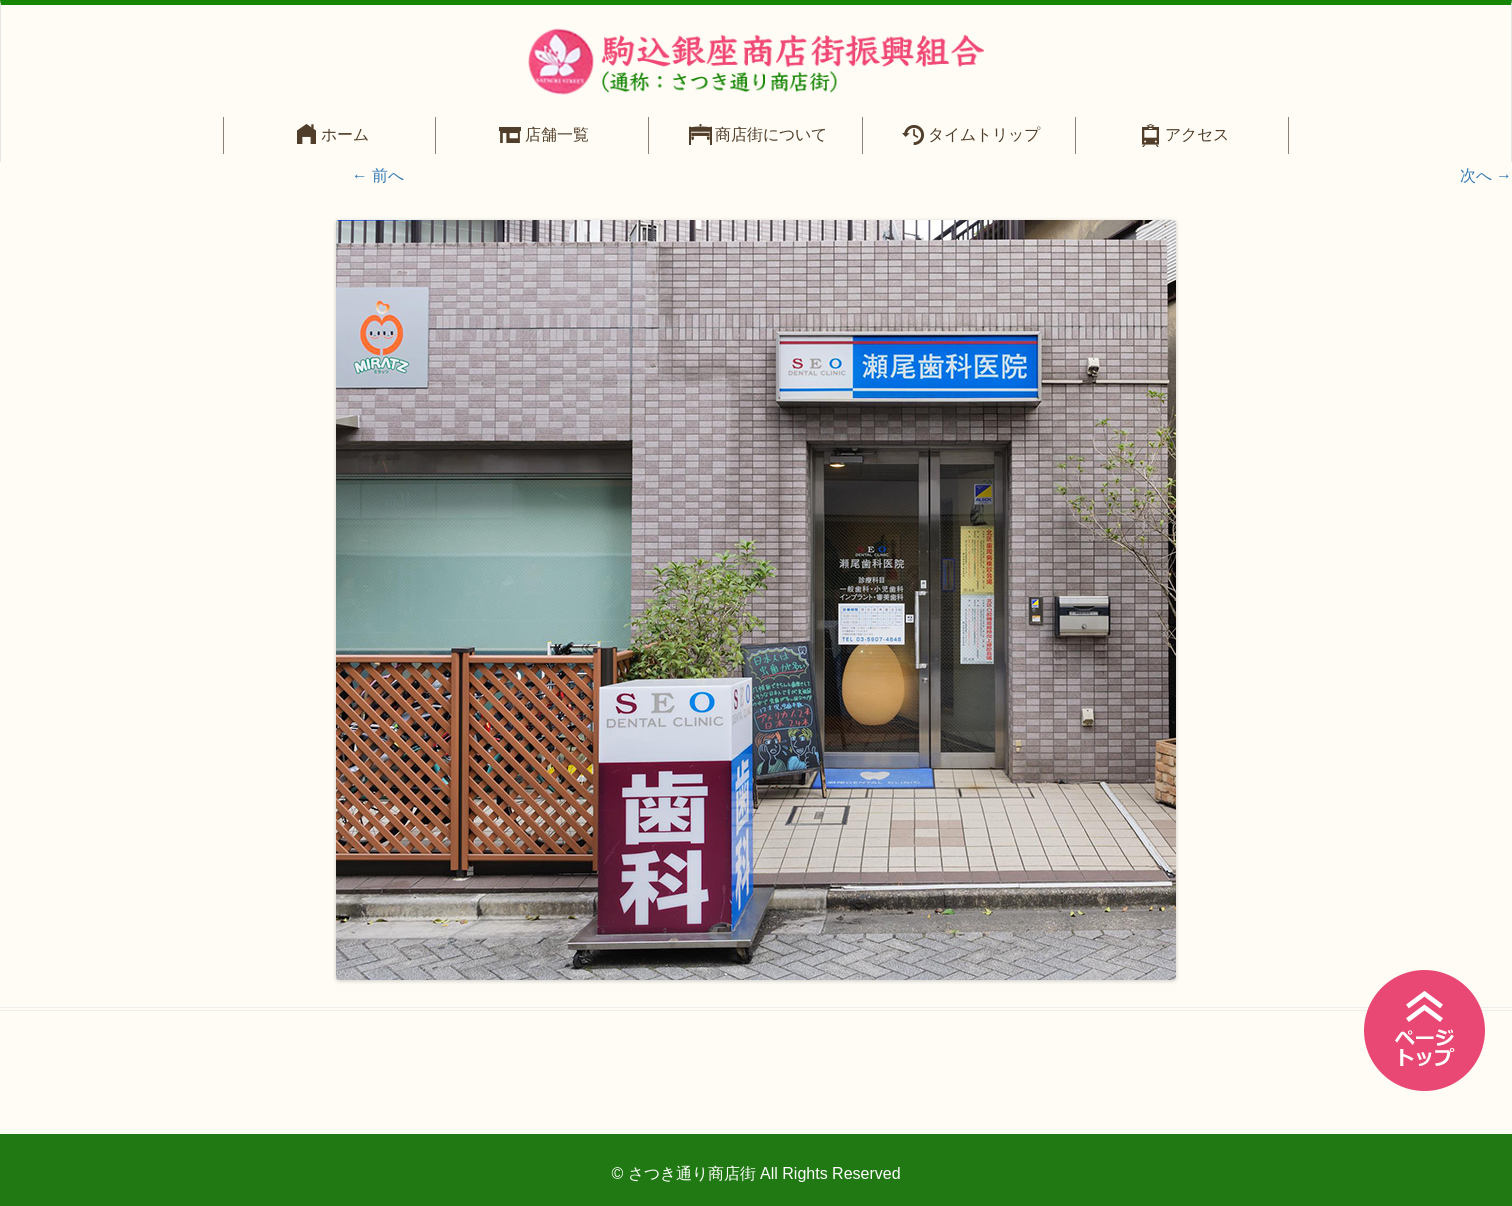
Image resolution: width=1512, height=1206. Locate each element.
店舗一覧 (557, 134)
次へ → (1486, 175)
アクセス (1197, 134)
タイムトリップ (984, 134)
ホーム (345, 134)
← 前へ (378, 175)
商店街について (771, 134)
